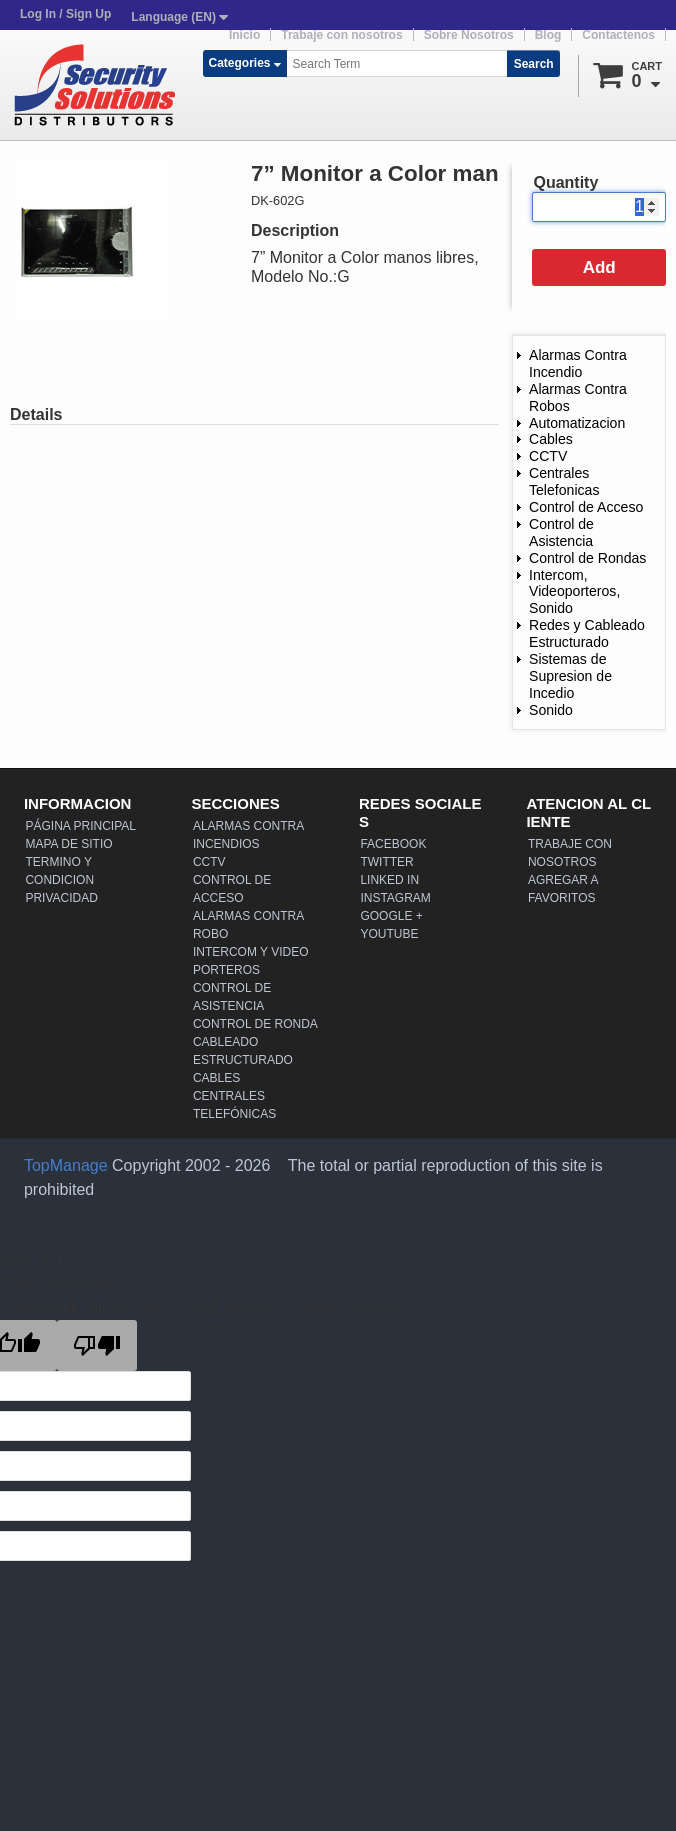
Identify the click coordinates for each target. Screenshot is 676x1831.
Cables (551, 439)
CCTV (548, 456)
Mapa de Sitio (68, 844)
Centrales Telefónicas (234, 1105)
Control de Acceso (586, 507)
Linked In (389, 880)
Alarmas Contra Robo (248, 925)
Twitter (386, 862)
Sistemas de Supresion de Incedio (570, 676)
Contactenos (618, 35)
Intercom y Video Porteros (251, 961)
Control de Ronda (255, 1024)
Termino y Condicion (59, 871)
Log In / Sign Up (65, 14)
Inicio (244, 35)
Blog (548, 35)
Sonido (551, 710)
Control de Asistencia (561, 532)
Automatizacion (577, 423)
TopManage (66, 1165)
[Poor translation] (97, 1345)
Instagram (395, 898)
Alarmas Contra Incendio (578, 363)
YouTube (389, 934)
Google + (391, 916)
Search (534, 64)
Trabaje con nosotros (341, 35)
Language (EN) (179, 17)
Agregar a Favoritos (563, 889)
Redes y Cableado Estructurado (587, 633)
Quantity (565, 182)
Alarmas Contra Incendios (248, 835)
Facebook (393, 844)
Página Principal (80, 826)
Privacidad (61, 898)
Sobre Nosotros (469, 35)
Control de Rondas (587, 558)
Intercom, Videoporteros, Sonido (574, 592)
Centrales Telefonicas (564, 481)
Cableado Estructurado (243, 1051)
